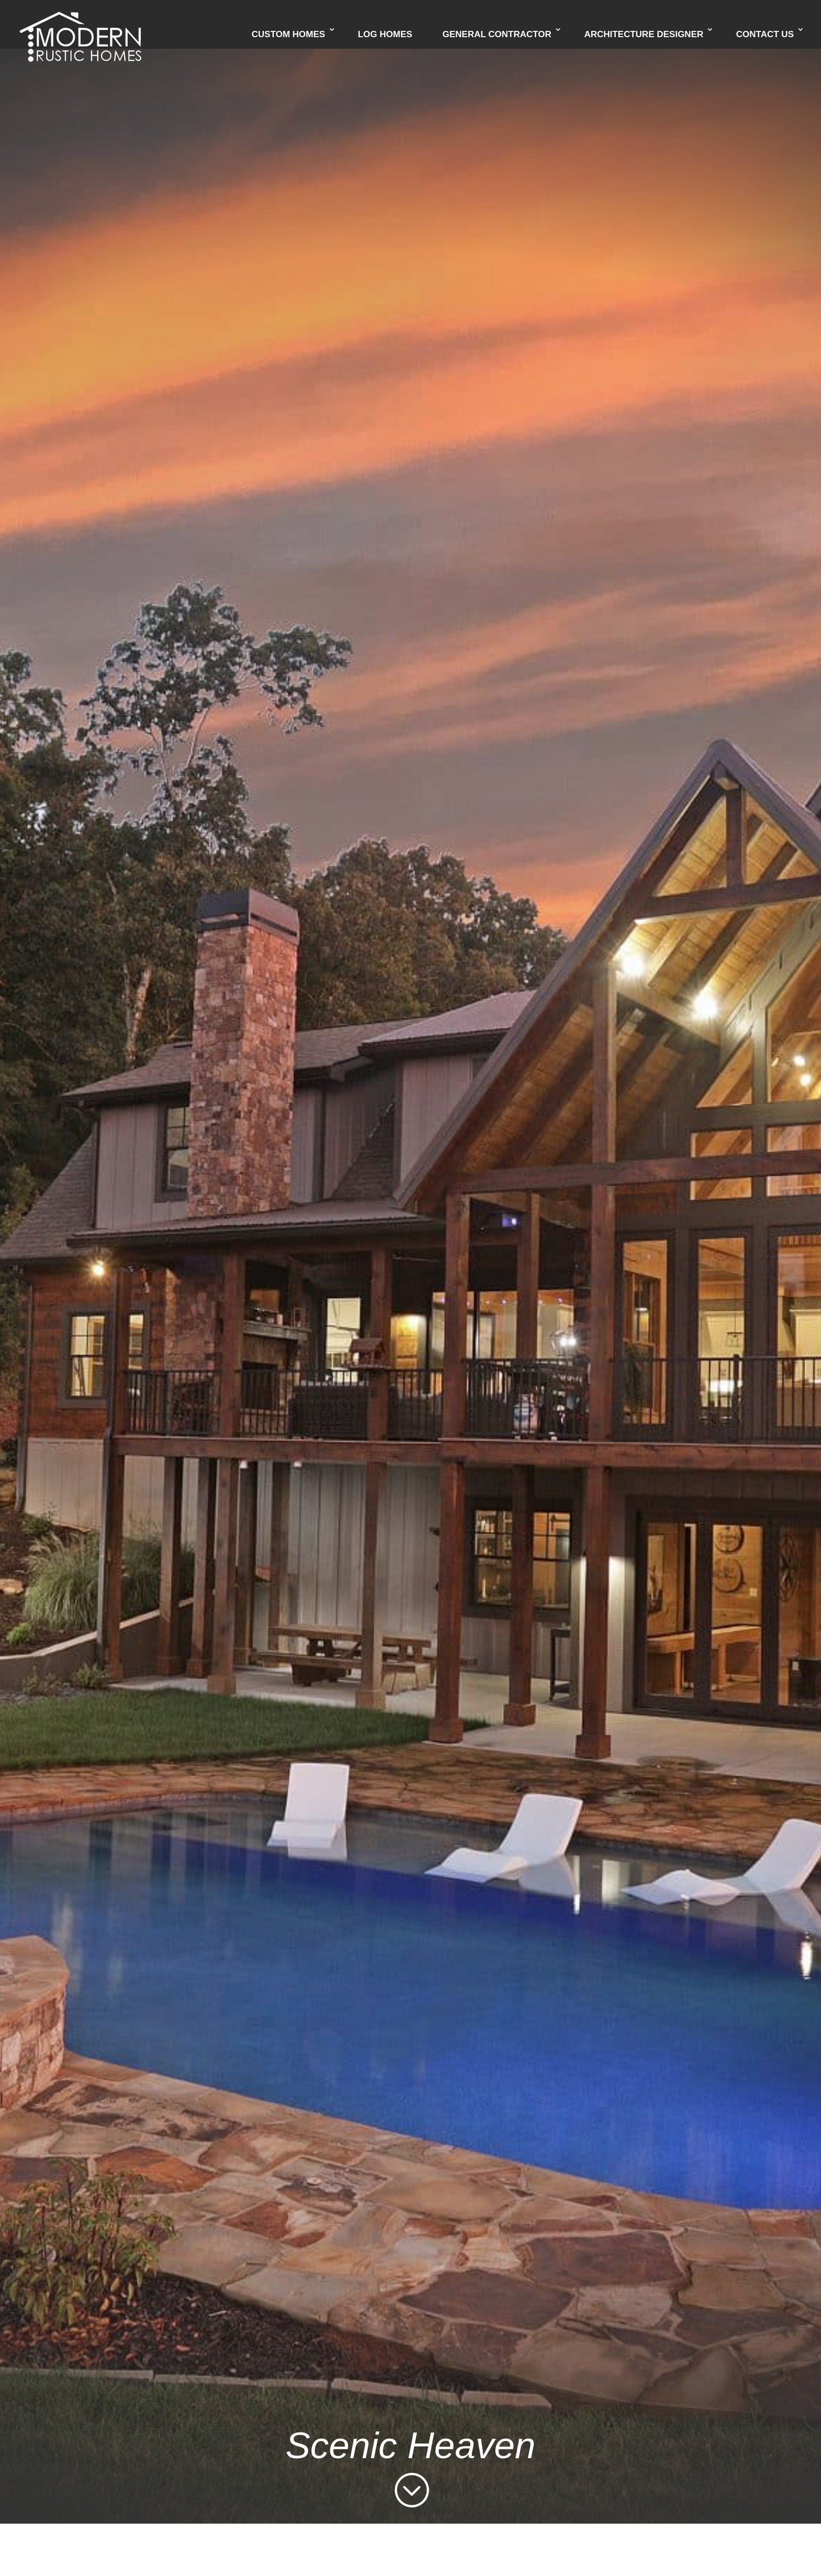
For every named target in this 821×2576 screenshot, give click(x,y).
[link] (80, 23)
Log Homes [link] (385, 35)
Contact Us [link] (765, 35)
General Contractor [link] (496, 35)
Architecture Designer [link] (644, 35)
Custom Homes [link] (288, 35)
